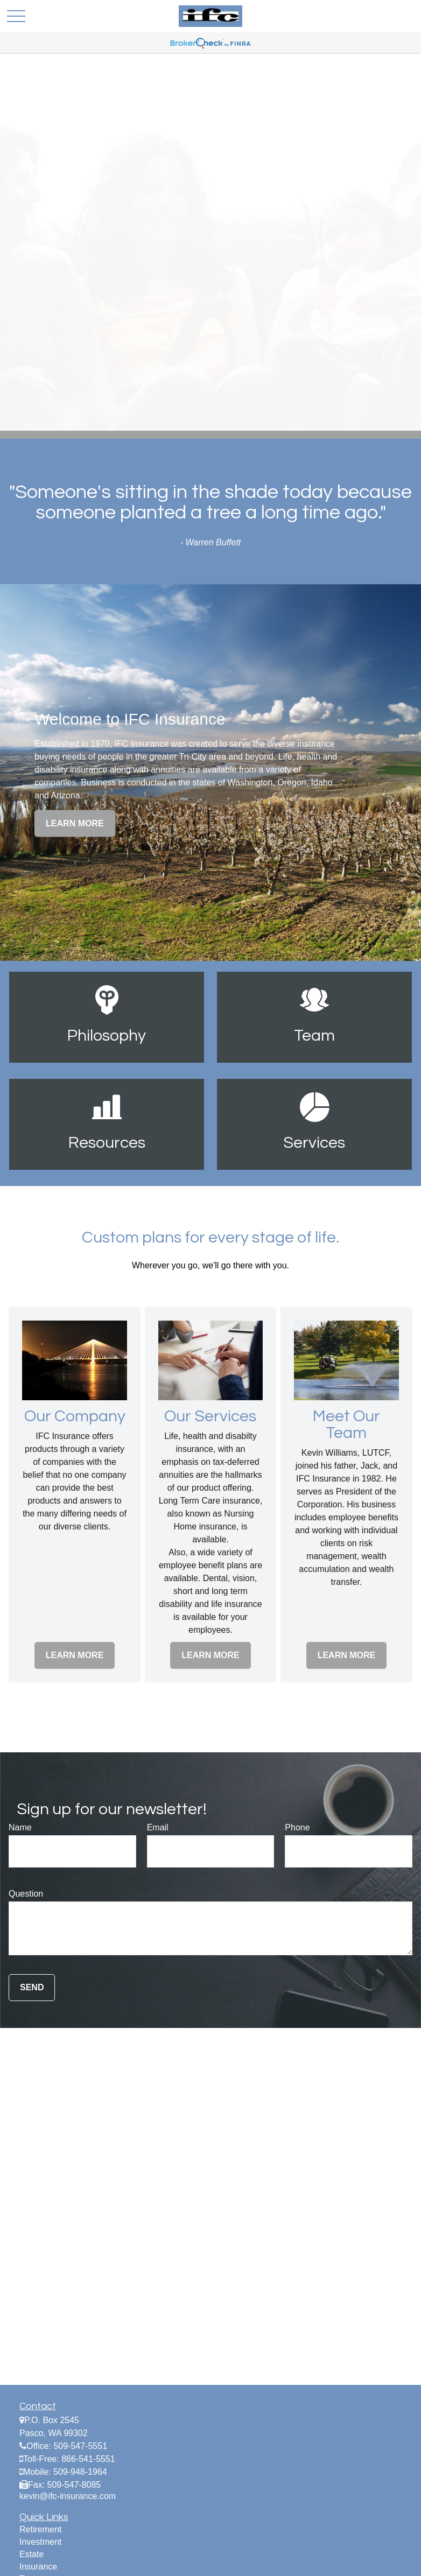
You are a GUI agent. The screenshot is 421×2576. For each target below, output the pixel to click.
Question (26, 1893)
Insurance (38, 2566)
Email (158, 1827)
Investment (40, 2541)
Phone (297, 1827)
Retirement (40, 2529)
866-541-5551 (88, 2458)
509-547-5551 (80, 2446)
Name (20, 1827)
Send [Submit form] (32, 1987)
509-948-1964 (80, 2471)
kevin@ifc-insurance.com (67, 2496)
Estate (31, 2554)
